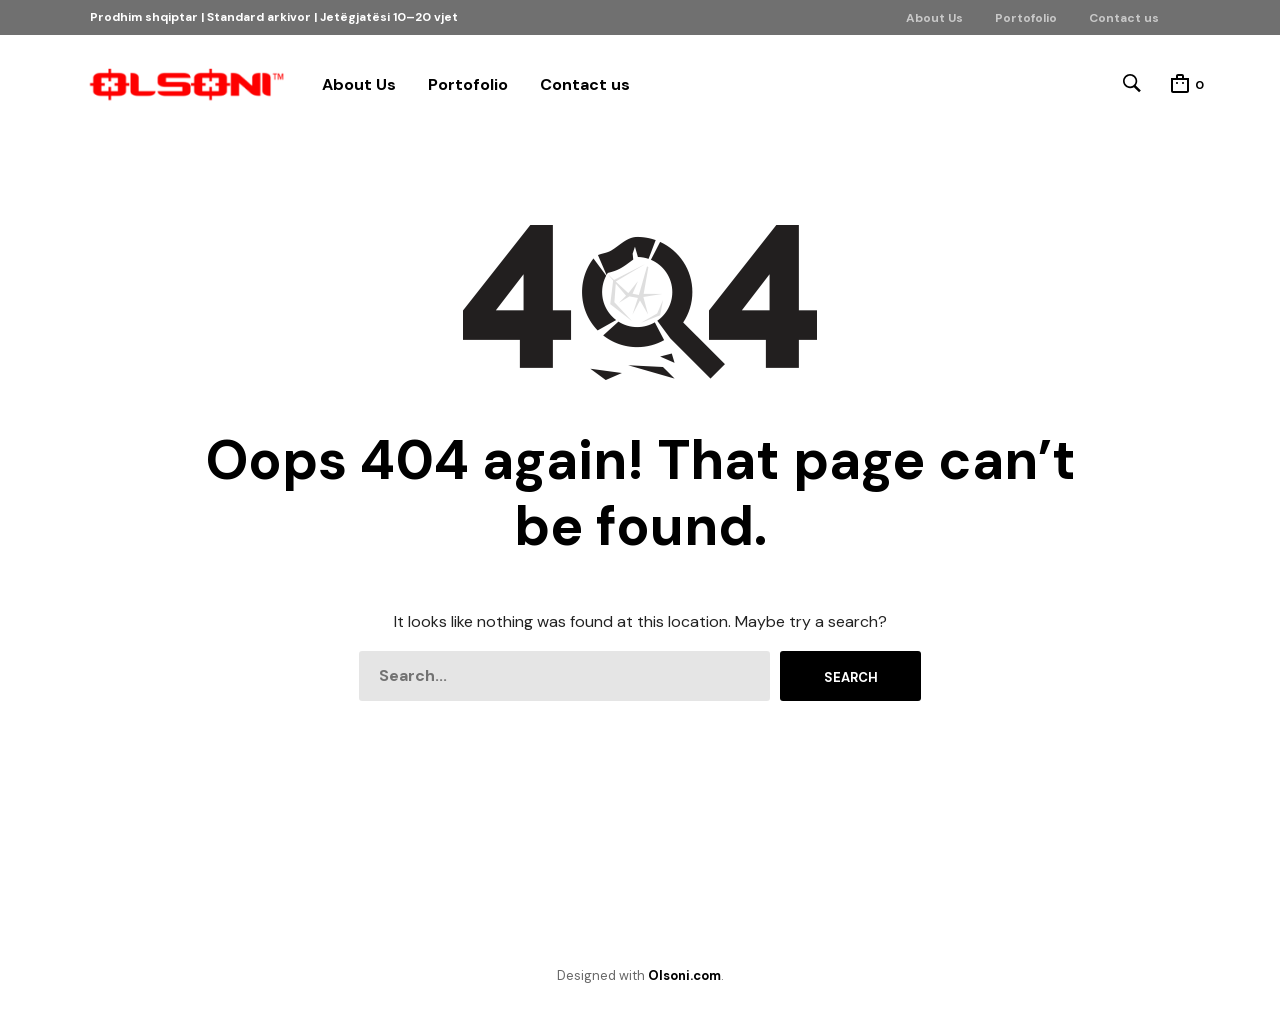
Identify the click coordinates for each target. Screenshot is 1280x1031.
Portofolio (1026, 18)
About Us (934, 18)
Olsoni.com (684, 975)
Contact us (1124, 18)
